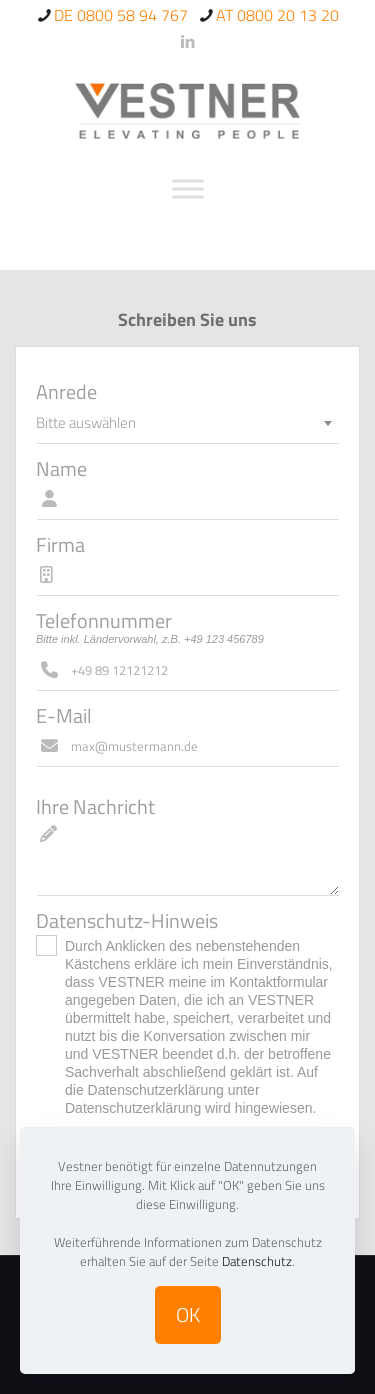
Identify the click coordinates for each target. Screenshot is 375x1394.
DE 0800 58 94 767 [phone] (121, 15)
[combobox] (187, 422)
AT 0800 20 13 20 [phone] (277, 15)
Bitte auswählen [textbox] (86, 422)
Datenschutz (257, 1261)
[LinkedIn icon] (188, 41)
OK (188, 1314)
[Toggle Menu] (188, 188)
